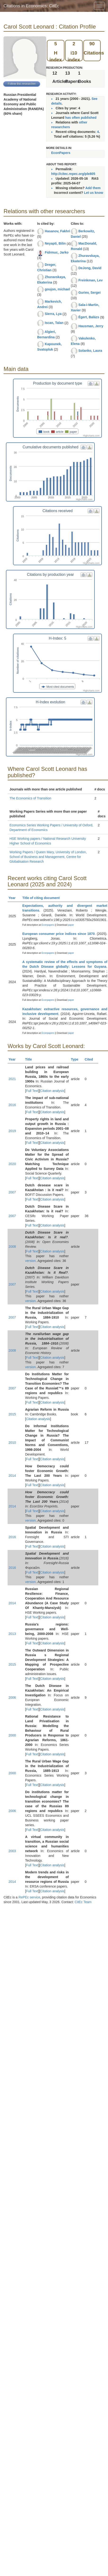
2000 (12, 1735)
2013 (12, 1634)
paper (71, 925)
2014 (12, 1475)
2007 (12, 1192)
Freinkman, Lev (90, 280)
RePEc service (29, 1897)
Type (76, 1059)
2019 (12, 1131)
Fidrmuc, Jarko (56, 252)
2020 (12, 1164)
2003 (12, 1851)
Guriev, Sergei (89, 292)
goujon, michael (57, 289)
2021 (12, 1079)
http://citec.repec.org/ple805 (73, 174)
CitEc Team (83, 1902)
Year (14, 898)
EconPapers (60, 153)
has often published (80, 117)
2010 (12, 1442)
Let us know (93, 193)
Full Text (32, 1091)
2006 (12, 1697)
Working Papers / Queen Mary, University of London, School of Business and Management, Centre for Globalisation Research (48, 856)
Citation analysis (52, 1091)
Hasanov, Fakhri (57, 231)
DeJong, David (89, 268)
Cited (91, 1059)
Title (30, 1059)
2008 (12, 1246)
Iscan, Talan (54, 323)
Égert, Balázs (88, 317)
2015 (12, 1414)
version (30, 1261)
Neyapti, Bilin (55, 243)
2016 (12, 1105)
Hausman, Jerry (90, 326)
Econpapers (47, 925)
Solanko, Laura (90, 350)
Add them (93, 188)
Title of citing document (43, 898)
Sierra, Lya (53, 314)
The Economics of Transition (30, 798)
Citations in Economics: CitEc (31, 6)
